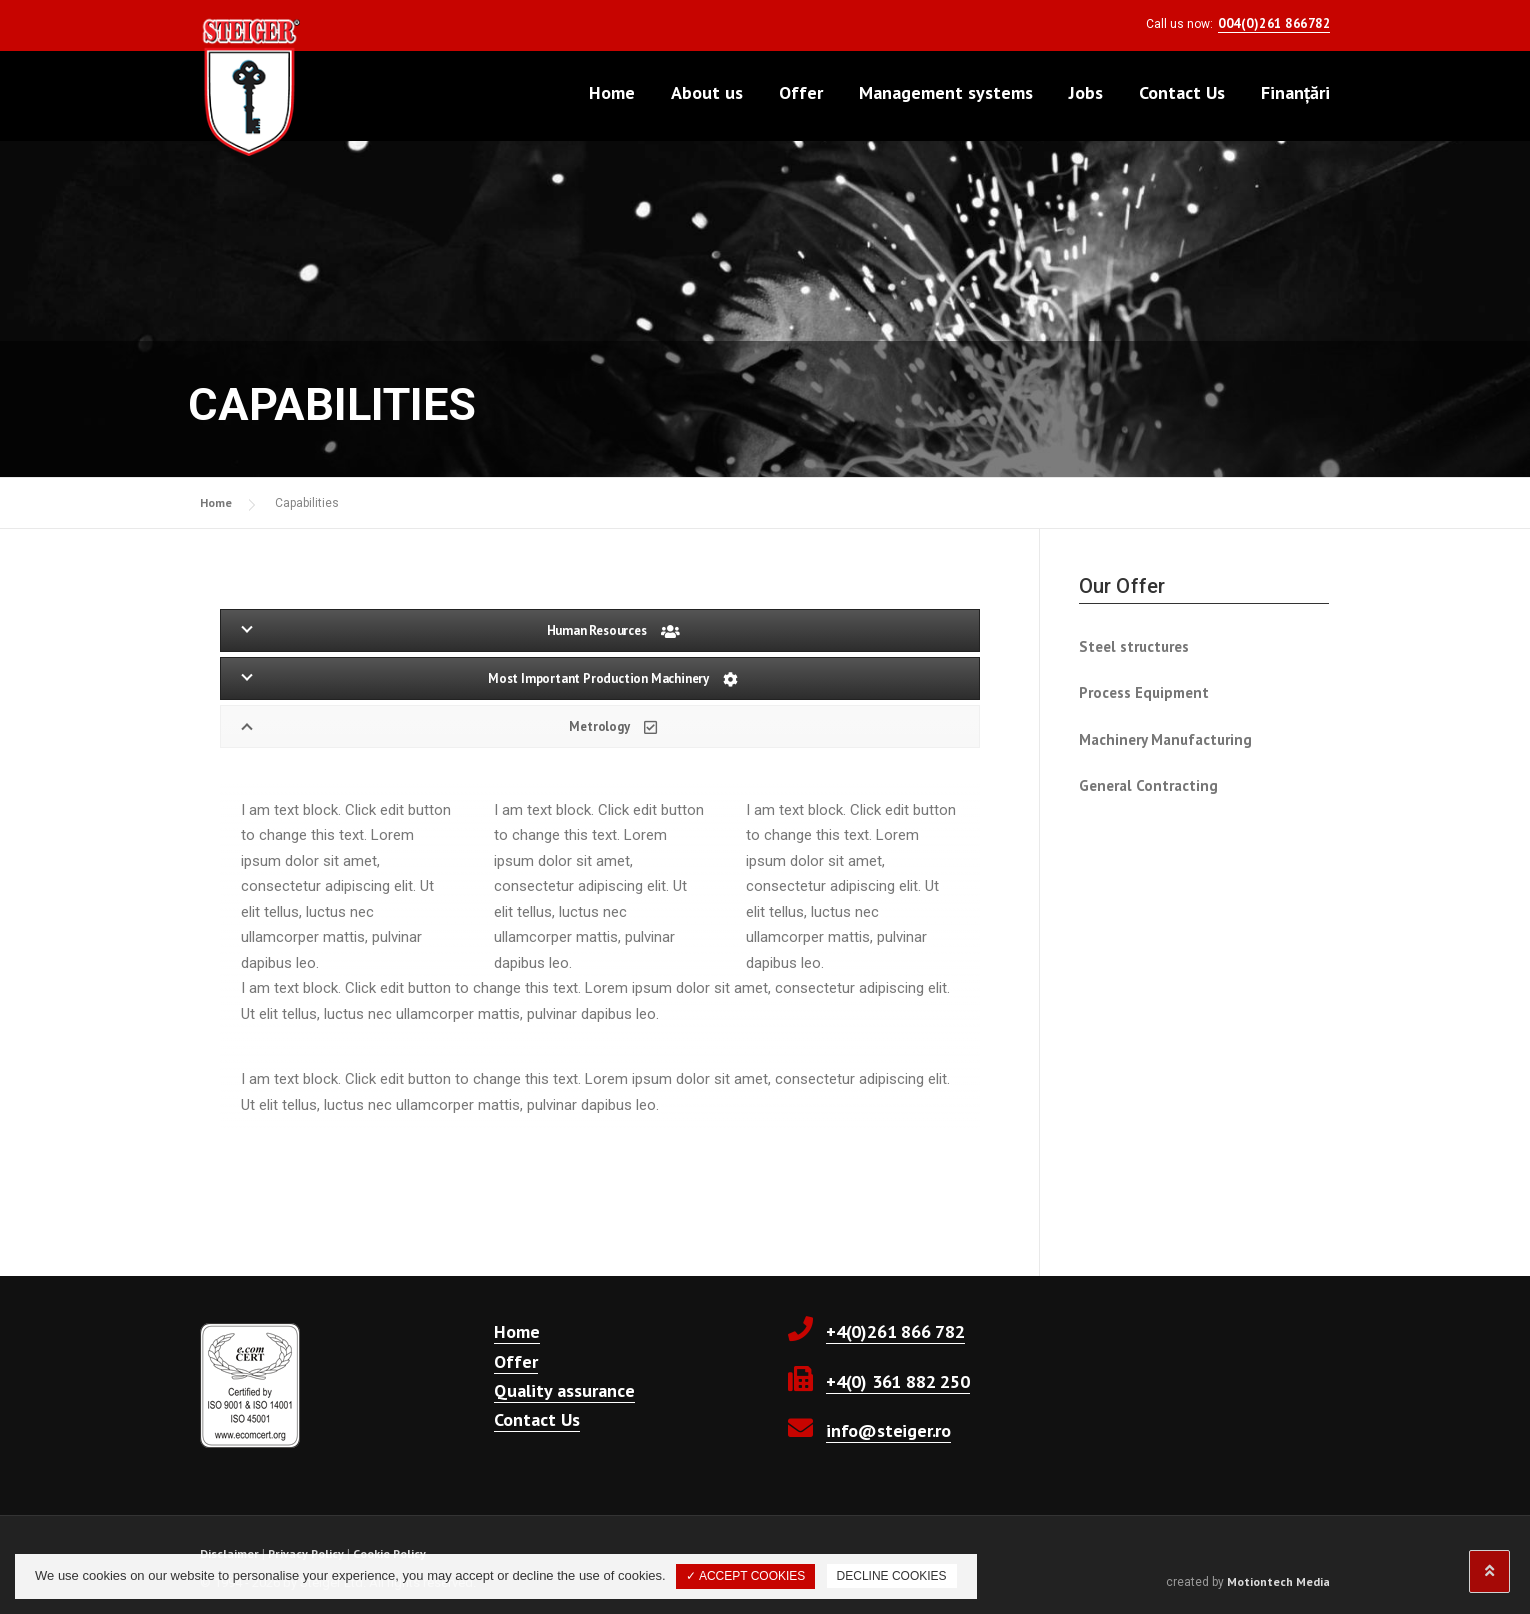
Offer (801, 92)
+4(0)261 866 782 (895, 1331)
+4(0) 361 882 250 (898, 1381)
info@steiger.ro (888, 1430)
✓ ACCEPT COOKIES (745, 1576)
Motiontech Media (1278, 1581)
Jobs (1086, 92)
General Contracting (1148, 785)
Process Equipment (1144, 692)
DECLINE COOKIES (892, 1576)
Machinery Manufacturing (1165, 739)
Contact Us (1182, 92)
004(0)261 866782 (1274, 23)
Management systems (946, 92)
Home (612, 92)
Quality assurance (564, 1390)
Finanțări (1295, 92)
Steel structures (1134, 646)
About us (707, 92)
